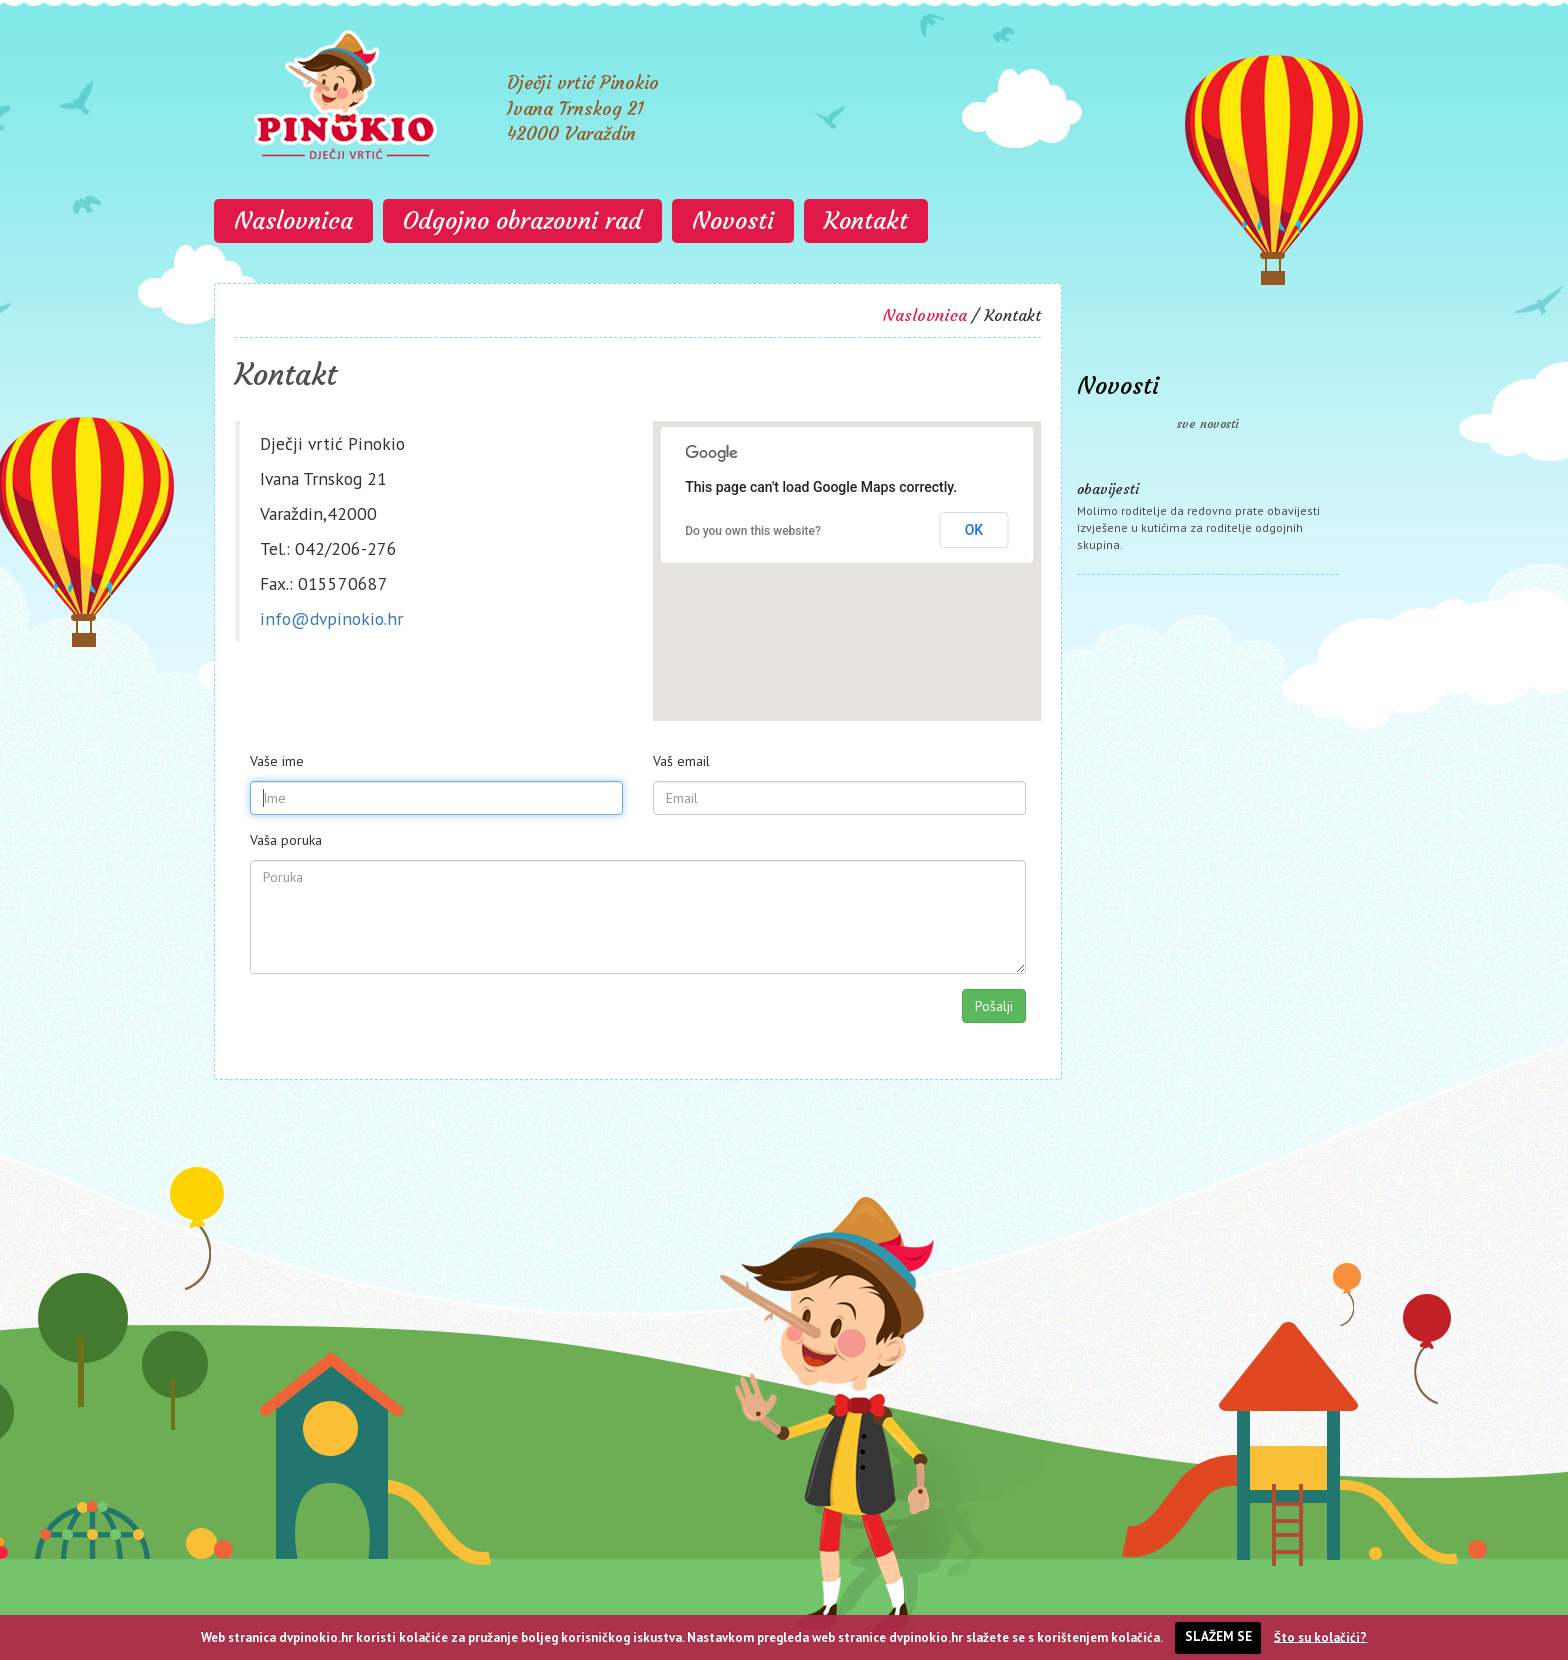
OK (974, 530)
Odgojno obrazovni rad (522, 221)
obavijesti (1108, 489)
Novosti (733, 221)
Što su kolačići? (1320, 1636)
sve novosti (1208, 423)
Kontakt (866, 221)
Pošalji (994, 1006)
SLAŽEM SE (1218, 1636)
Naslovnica (293, 221)
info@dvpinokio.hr (331, 618)
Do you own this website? (753, 531)
